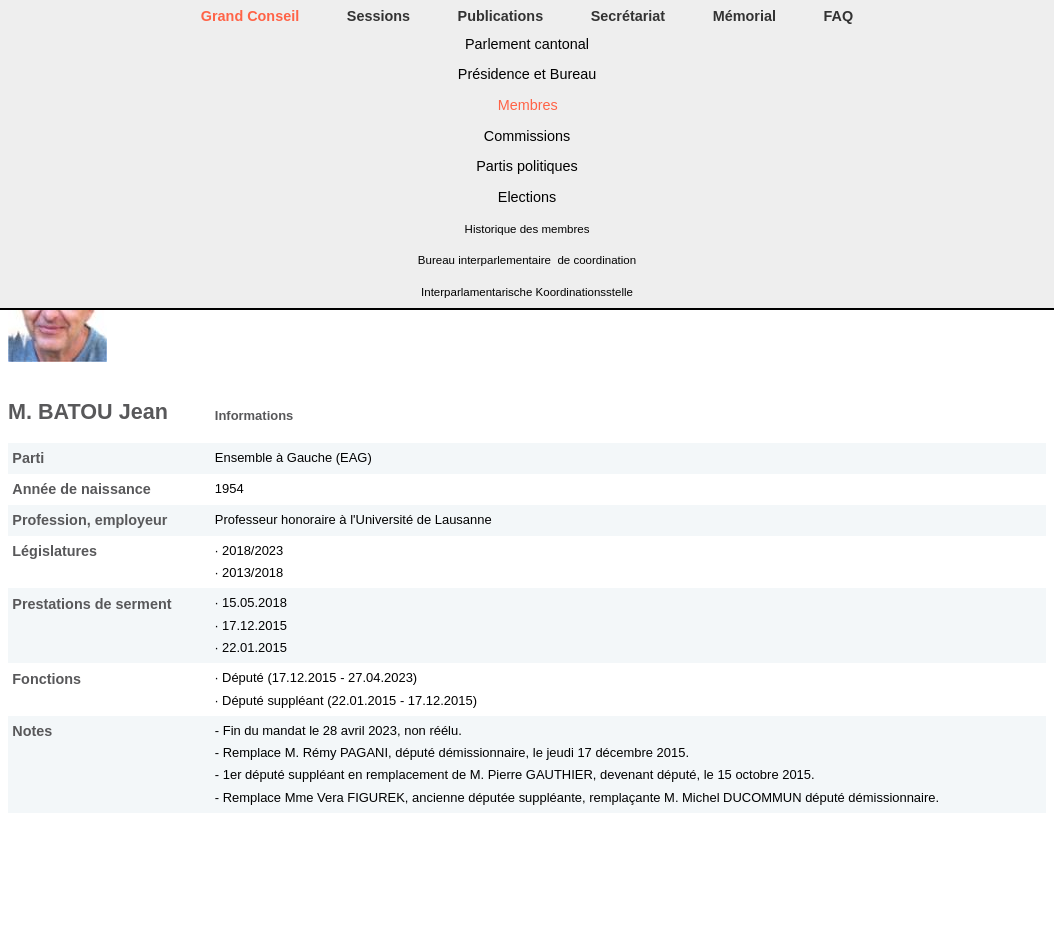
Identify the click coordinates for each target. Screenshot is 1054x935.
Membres (528, 105)
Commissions (527, 136)
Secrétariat (628, 16)
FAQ (839, 16)
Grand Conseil (250, 16)
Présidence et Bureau (527, 74)
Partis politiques (527, 166)
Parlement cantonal (527, 44)
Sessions (378, 16)
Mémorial (744, 16)
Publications (501, 16)
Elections (527, 197)
